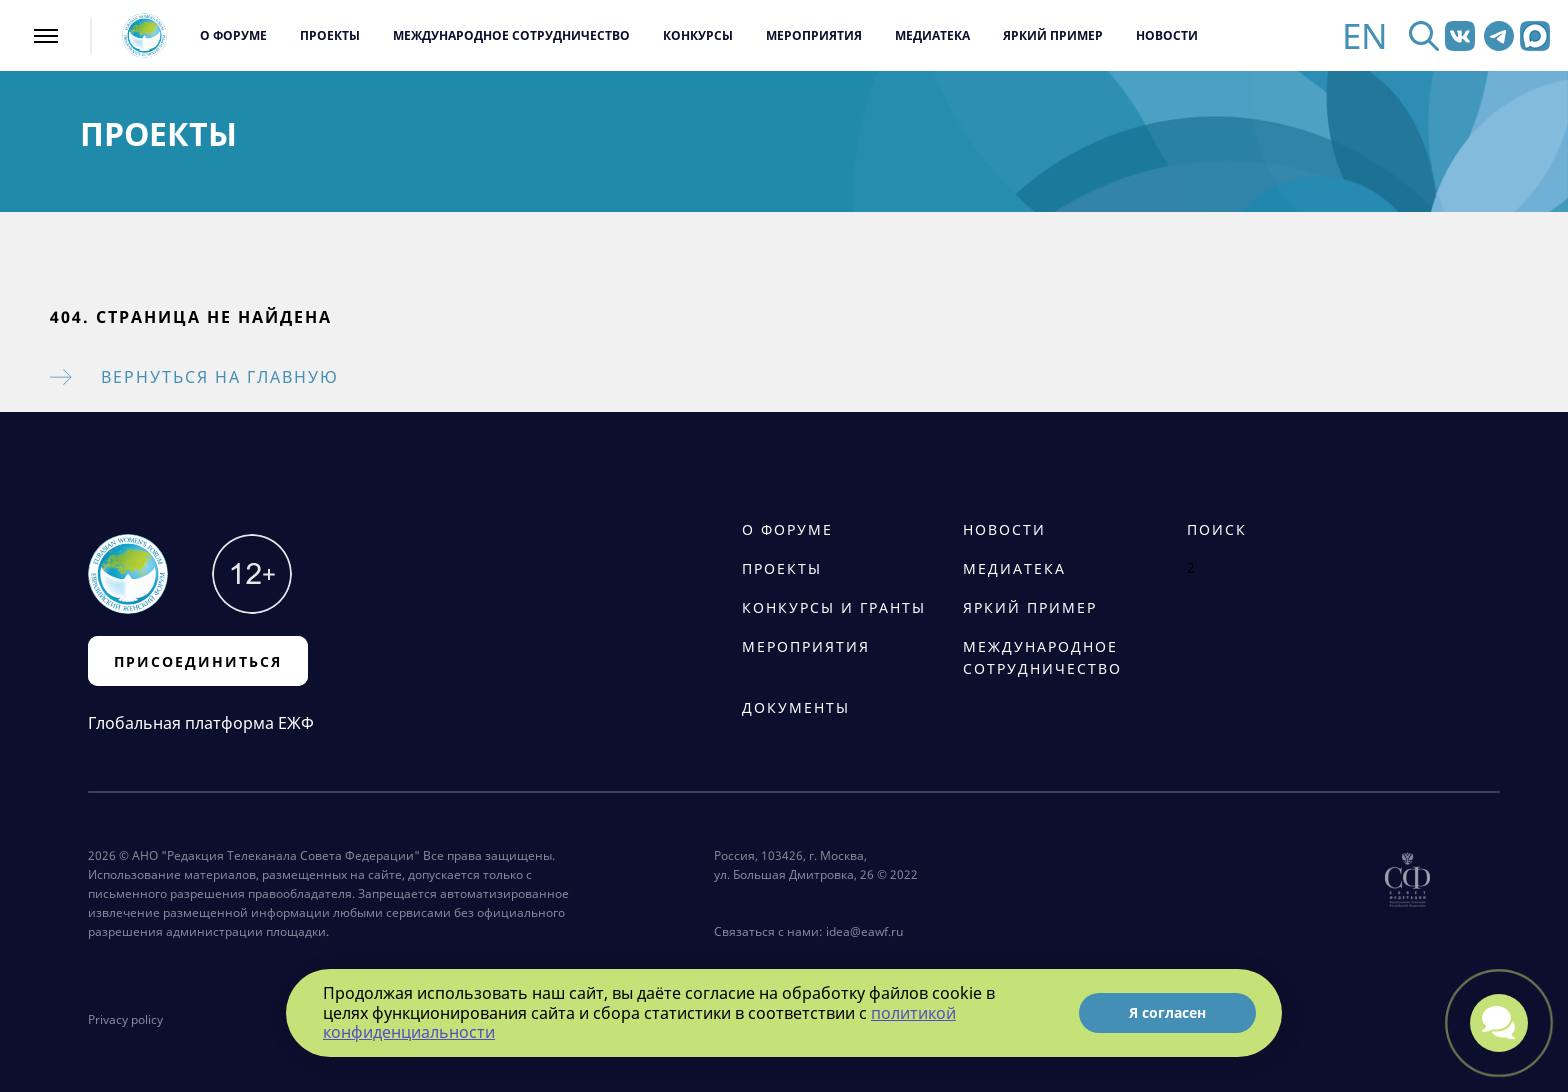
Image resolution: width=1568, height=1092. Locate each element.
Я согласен (1167, 1012)
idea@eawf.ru (864, 931)
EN (1365, 35)
